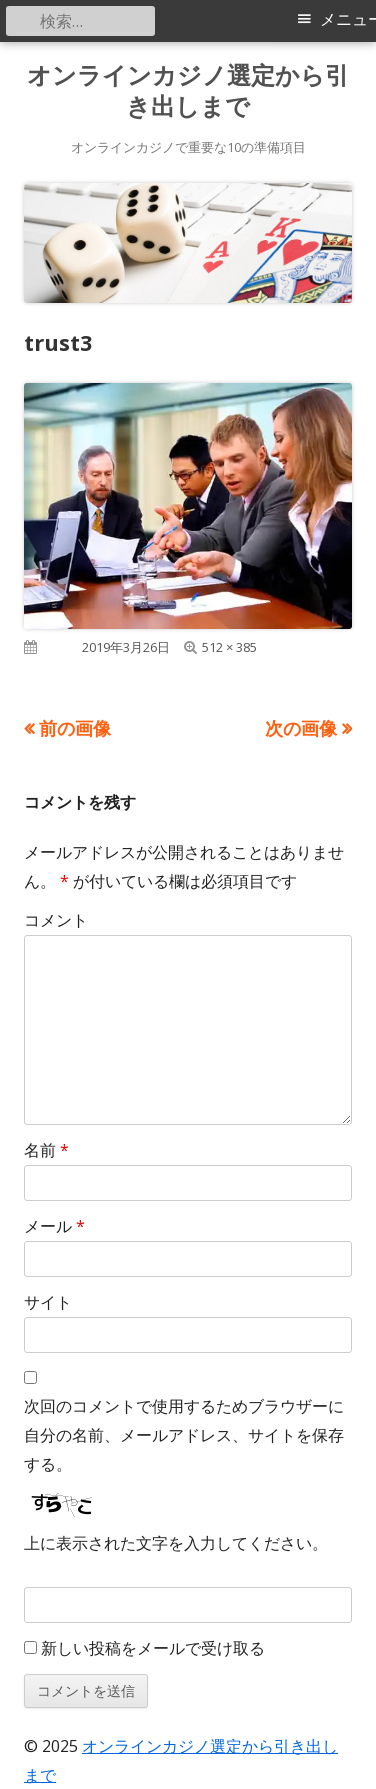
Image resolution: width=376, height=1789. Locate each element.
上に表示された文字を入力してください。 (176, 1543)
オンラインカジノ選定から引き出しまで (188, 91)
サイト (48, 1302)
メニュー (348, 19)
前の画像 (75, 728)
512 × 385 (229, 647)
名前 (46, 1150)
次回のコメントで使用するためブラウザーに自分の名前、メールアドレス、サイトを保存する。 (184, 1435)
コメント (56, 920)
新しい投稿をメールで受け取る (153, 1648)
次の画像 (301, 728)
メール (54, 1226)
